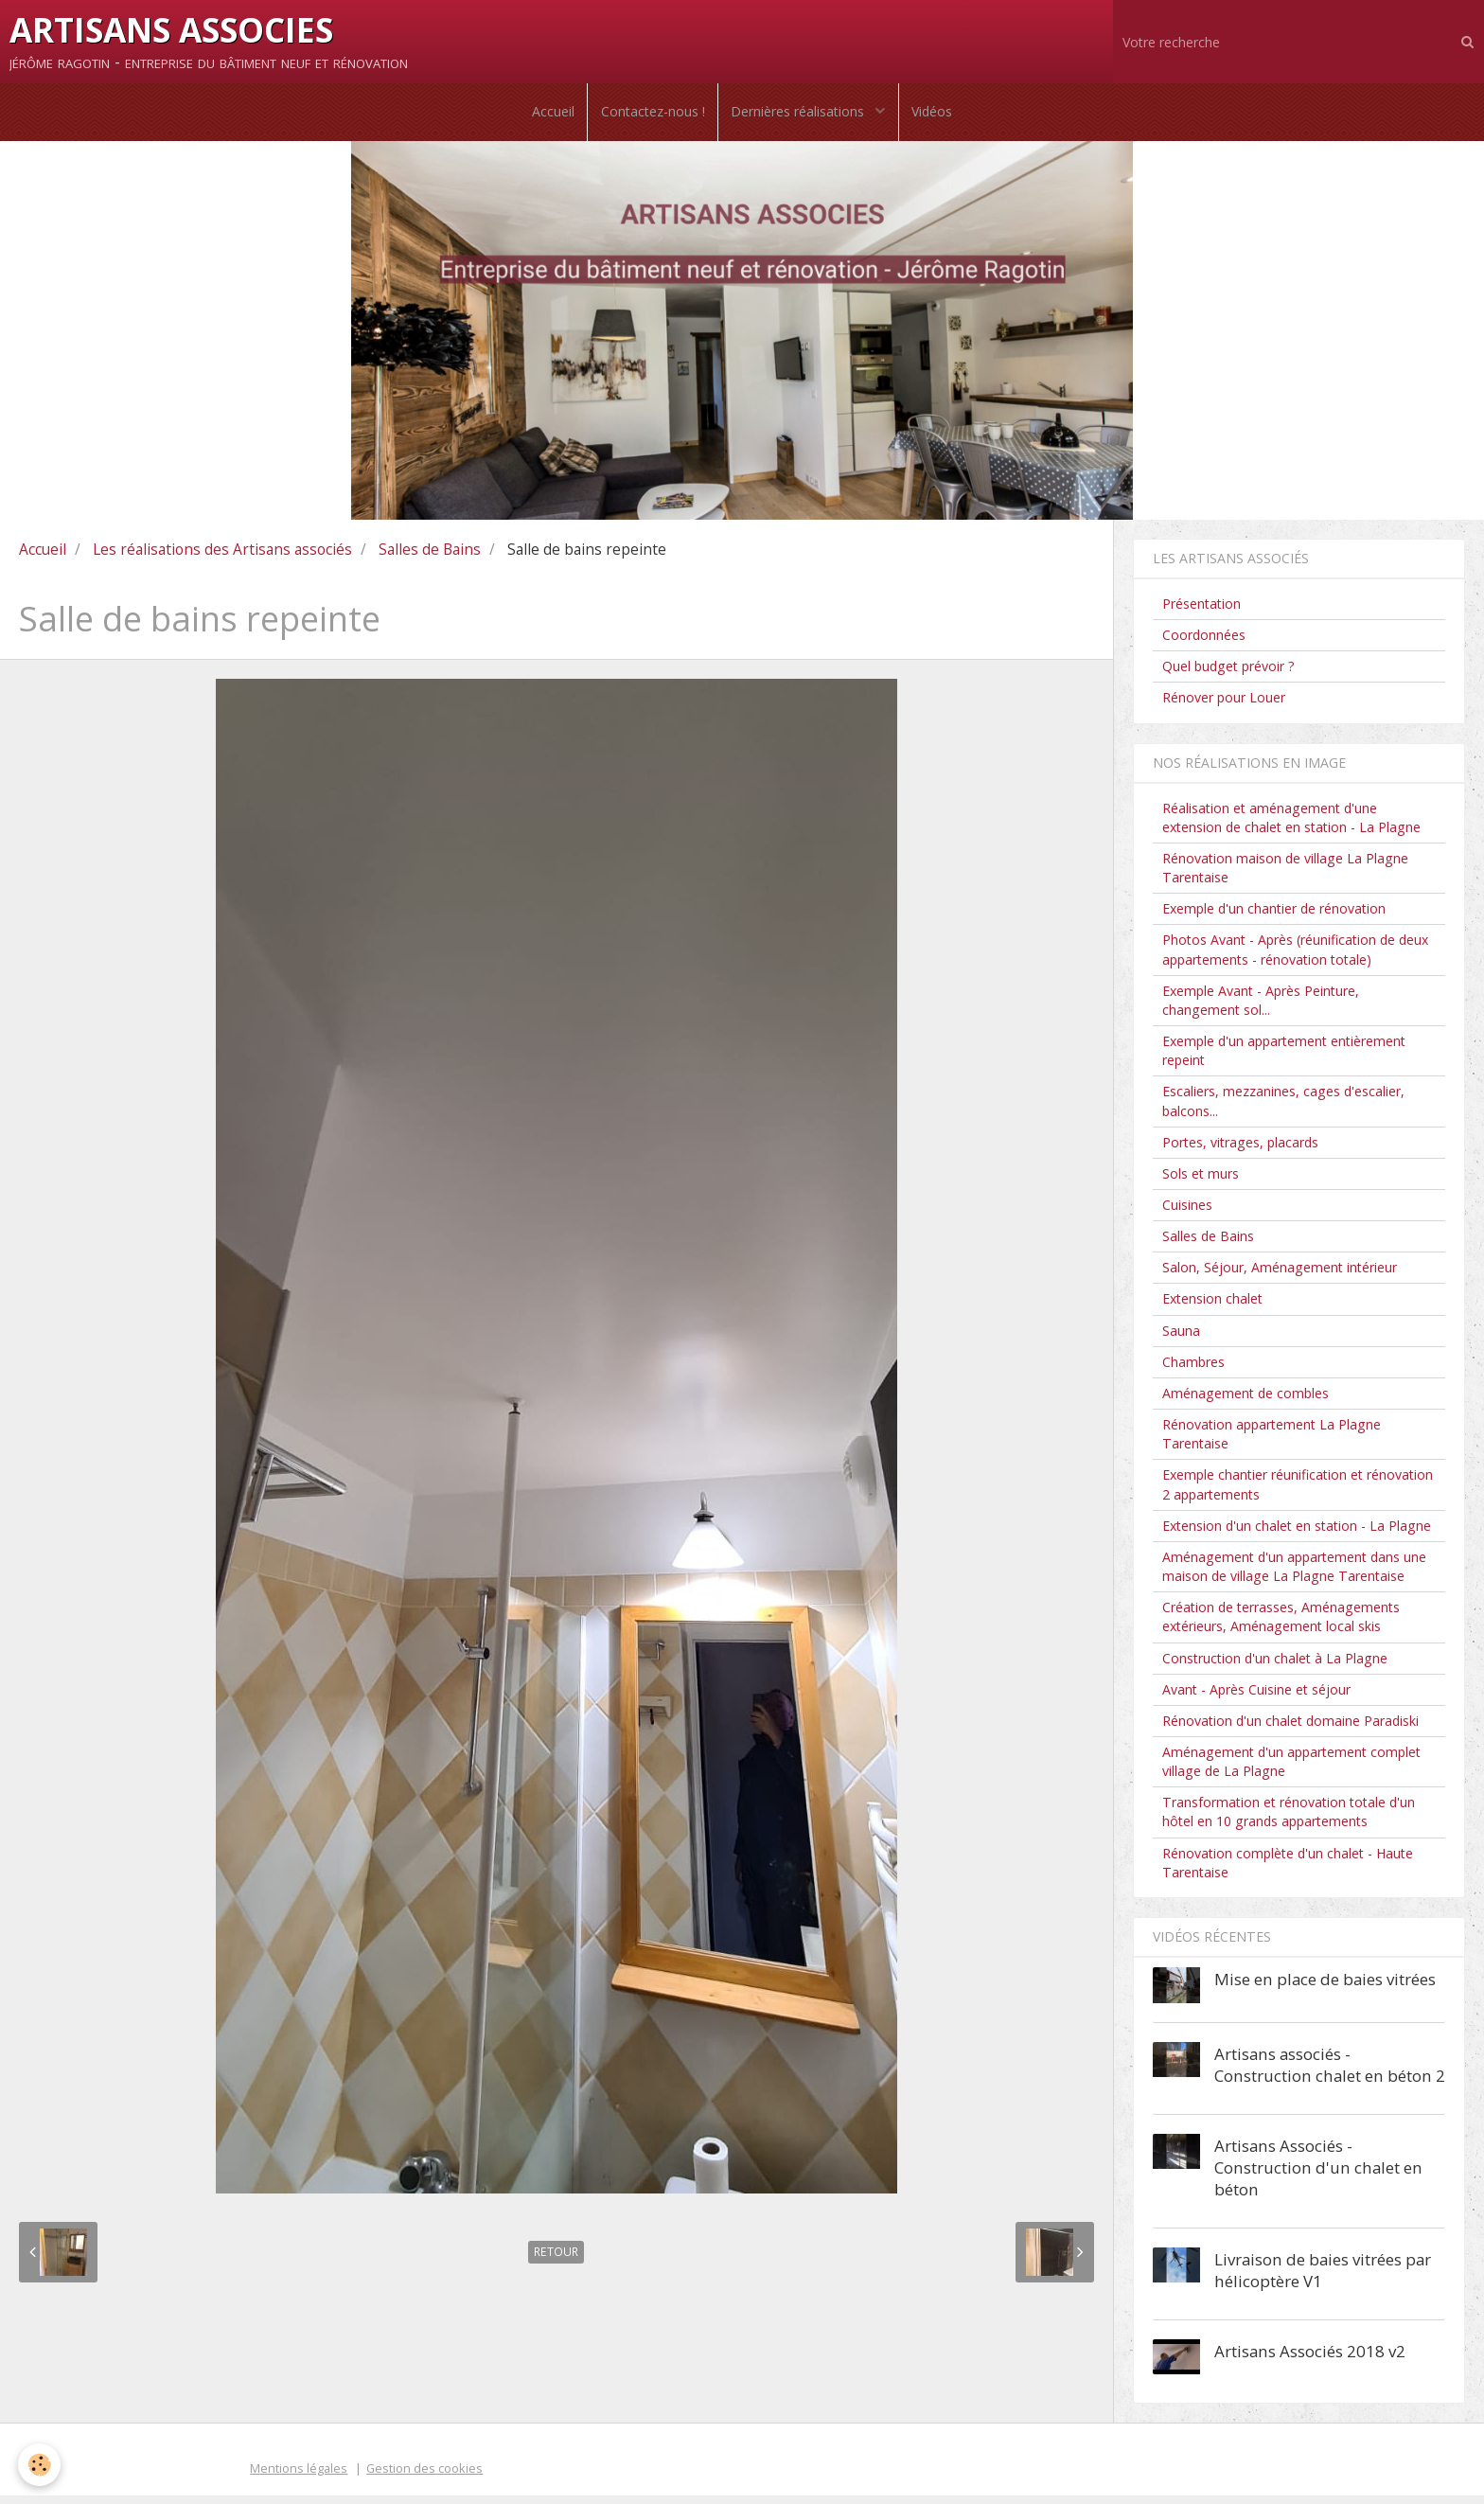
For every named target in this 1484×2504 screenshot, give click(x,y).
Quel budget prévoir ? (1228, 675)
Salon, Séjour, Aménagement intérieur (1279, 1277)
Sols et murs (1200, 1182)
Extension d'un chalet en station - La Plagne (1296, 1534)
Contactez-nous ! (651, 116)
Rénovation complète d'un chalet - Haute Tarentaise (1287, 1871)
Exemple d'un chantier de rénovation (1274, 918)
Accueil (548, 116)
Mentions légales (298, 2476)
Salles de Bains (430, 557)
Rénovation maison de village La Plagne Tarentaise (1285, 876)
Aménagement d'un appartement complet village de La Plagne (1291, 1769)
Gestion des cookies (424, 2476)
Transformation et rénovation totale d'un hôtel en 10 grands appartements (1288, 1821)
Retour (556, 2261)
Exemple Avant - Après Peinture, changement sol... (1260, 1008)
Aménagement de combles (1245, 1402)
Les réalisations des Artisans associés (222, 557)
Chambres (1193, 1370)
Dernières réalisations (801, 116)
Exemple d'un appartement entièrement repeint (1283, 1059)
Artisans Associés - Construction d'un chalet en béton (1318, 2176)
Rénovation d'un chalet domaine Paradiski (1290, 1729)
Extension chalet (1212, 1308)
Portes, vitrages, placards (1240, 1151)
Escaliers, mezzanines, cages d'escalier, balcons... (1283, 1110)
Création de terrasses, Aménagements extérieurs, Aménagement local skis (1281, 1625)
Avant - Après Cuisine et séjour (1256, 1698)
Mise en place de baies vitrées (1325, 1987)
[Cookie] (40, 2464)
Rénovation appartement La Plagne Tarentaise (1271, 1443)
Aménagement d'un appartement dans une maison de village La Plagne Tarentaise (1294, 1574)
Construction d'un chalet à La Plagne (1274, 1667)
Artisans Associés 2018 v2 (1309, 2360)
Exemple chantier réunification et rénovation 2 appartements (1297, 1493)
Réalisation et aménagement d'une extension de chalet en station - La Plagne (1291, 826)
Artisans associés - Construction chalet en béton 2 (1329, 2073)
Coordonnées (1204, 643)
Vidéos (936, 116)
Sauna (1181, 1339)
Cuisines (1187, 1213)
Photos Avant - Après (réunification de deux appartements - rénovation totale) (1295, 958)
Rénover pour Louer (1223, 707)
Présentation (1201, 612)
